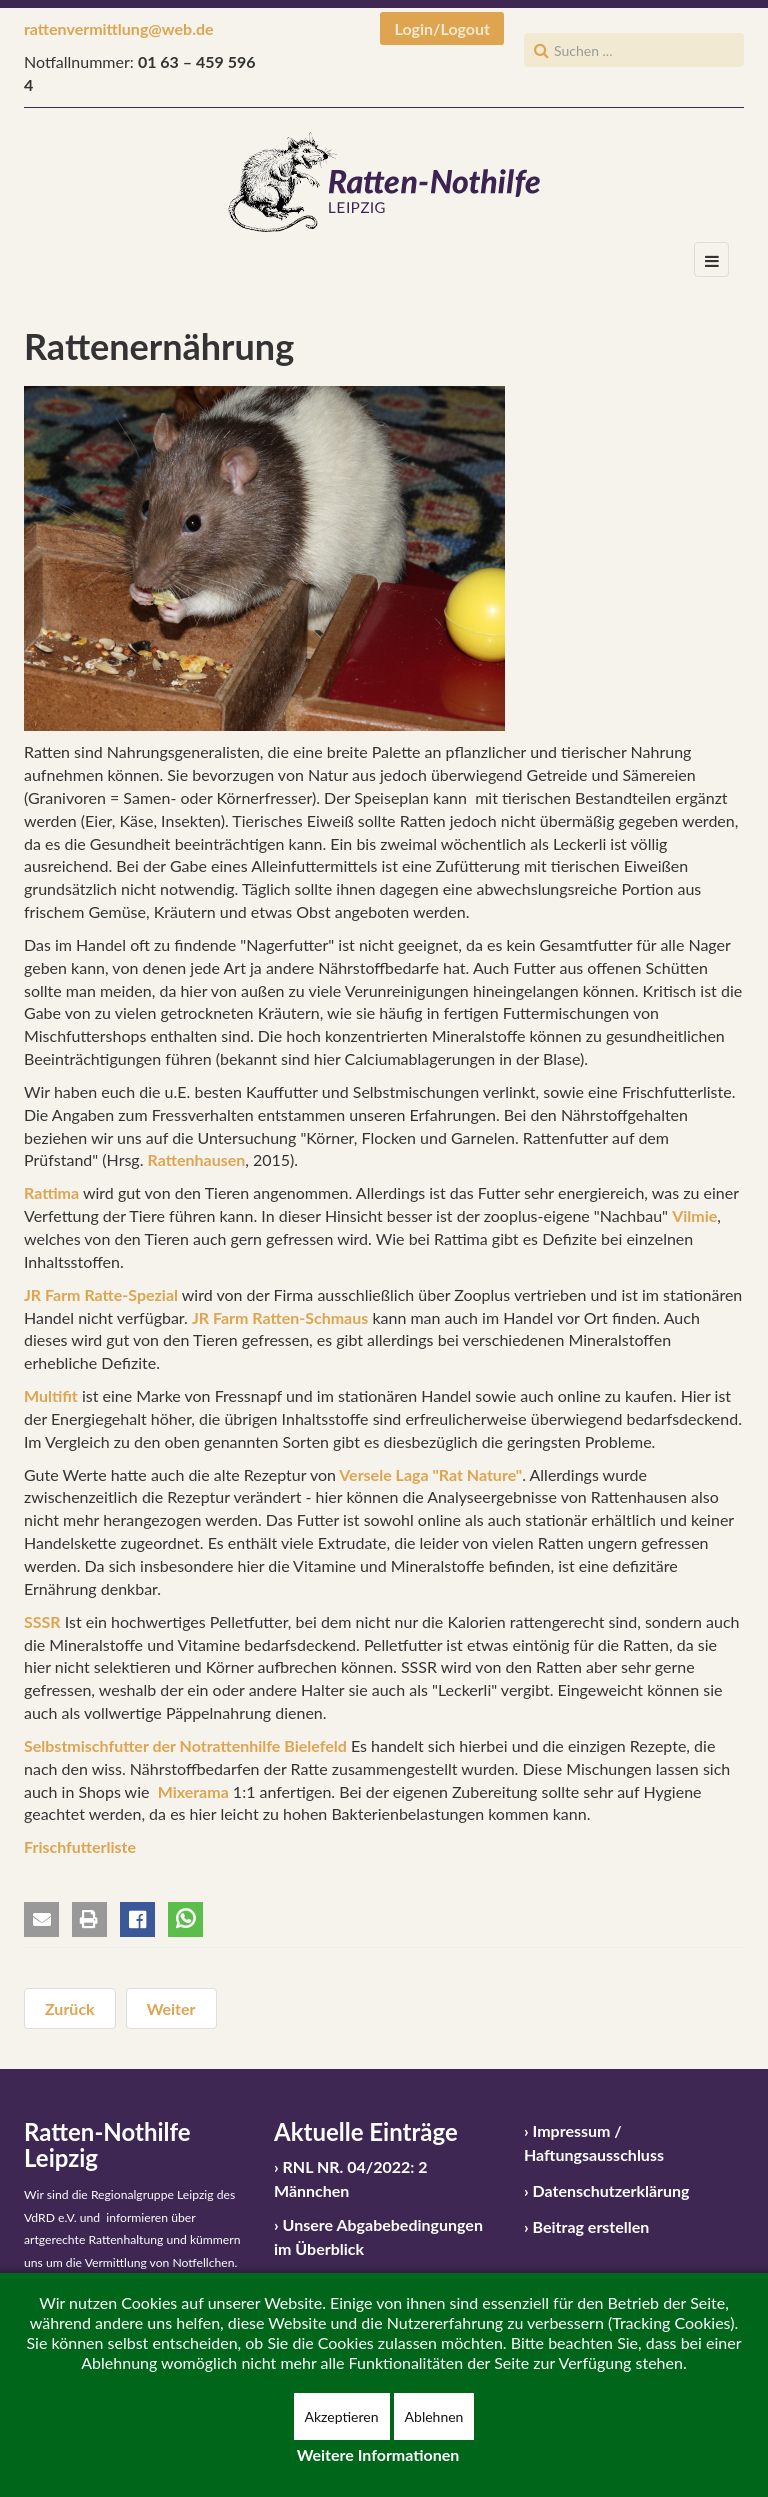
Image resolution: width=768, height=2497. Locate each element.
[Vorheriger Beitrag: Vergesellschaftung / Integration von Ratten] (70, 2008)
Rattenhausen (197, 1159)
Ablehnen (434, 2416)
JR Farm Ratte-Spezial (101, 1294)
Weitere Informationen (378, 2454)
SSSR (42, 1621)
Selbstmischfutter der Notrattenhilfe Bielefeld (185, 1745)
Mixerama (193, 1791)
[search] (634, 50)
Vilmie (694, 1215)
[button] (41, 1919)
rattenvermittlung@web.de (119, 28)
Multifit (51, 1395)
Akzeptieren (342, 2416)
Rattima (51, 1192)
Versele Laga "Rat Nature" (429, 1474)
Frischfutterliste (80, 1846)
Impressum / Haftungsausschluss (594, 2142)
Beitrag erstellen (591, 2226)
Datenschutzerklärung (611, 2190)
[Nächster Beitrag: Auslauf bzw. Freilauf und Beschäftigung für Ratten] (171, 2008)
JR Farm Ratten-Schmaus (280, 1317)
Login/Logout (442, 28)
